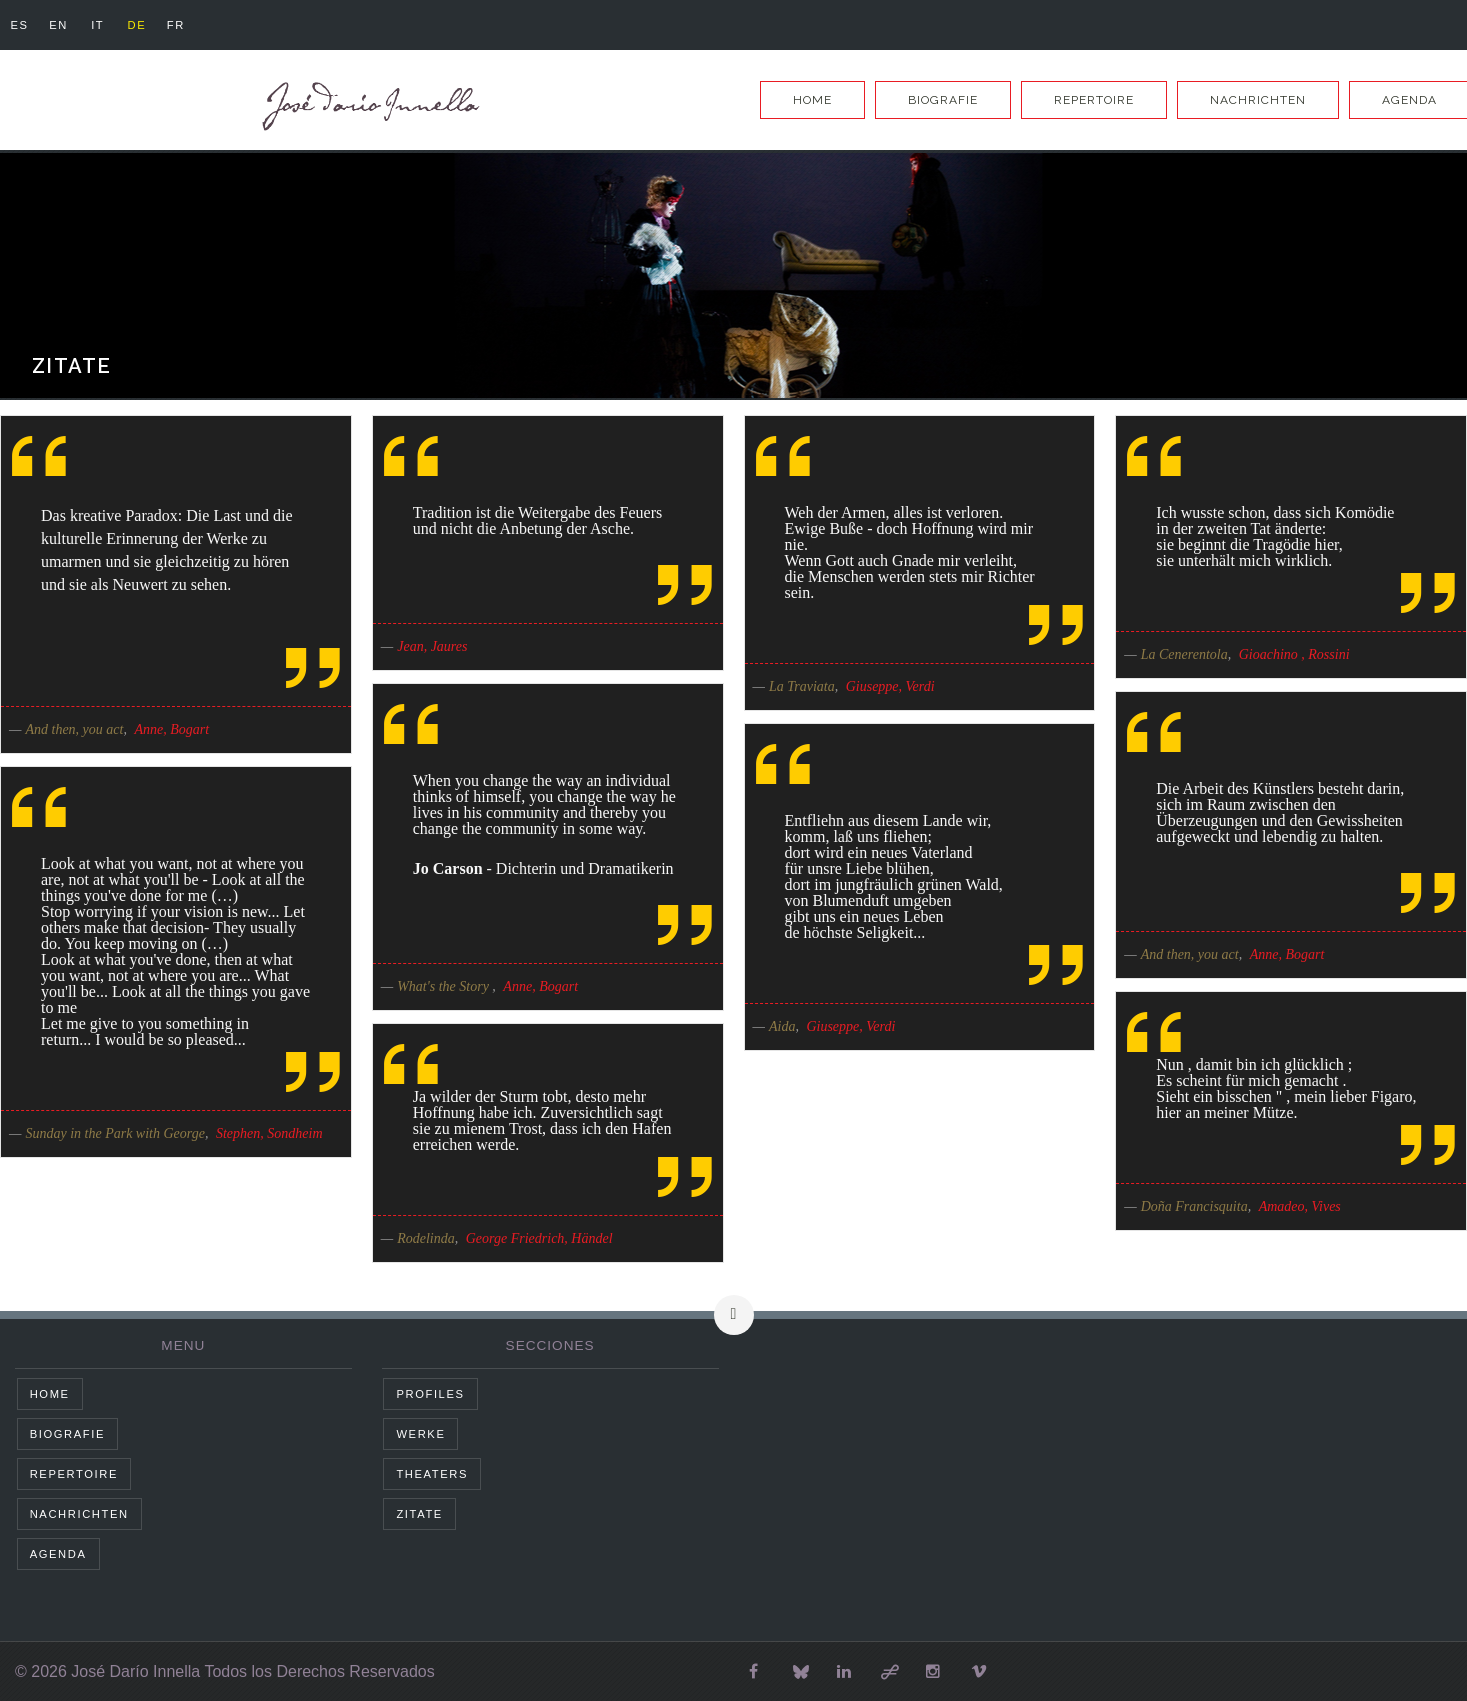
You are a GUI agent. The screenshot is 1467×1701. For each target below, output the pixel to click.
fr (191, 25)
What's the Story (444, 986)
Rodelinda (426, 1238)
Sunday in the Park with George (115, 1133)
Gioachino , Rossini (1294, 654)
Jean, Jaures (432, 646)
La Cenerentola (1184, 654)
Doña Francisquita (1194, 1206)
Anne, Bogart (171, 729)
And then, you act (74, 729)
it (105, 25)
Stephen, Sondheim (269, 1133)
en (63, 25)
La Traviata (802, 686)
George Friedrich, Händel (539, 1238)
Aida (782, 1026)
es (21, 25)
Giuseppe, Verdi (890, 686)
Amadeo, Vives (1300, 1206)
